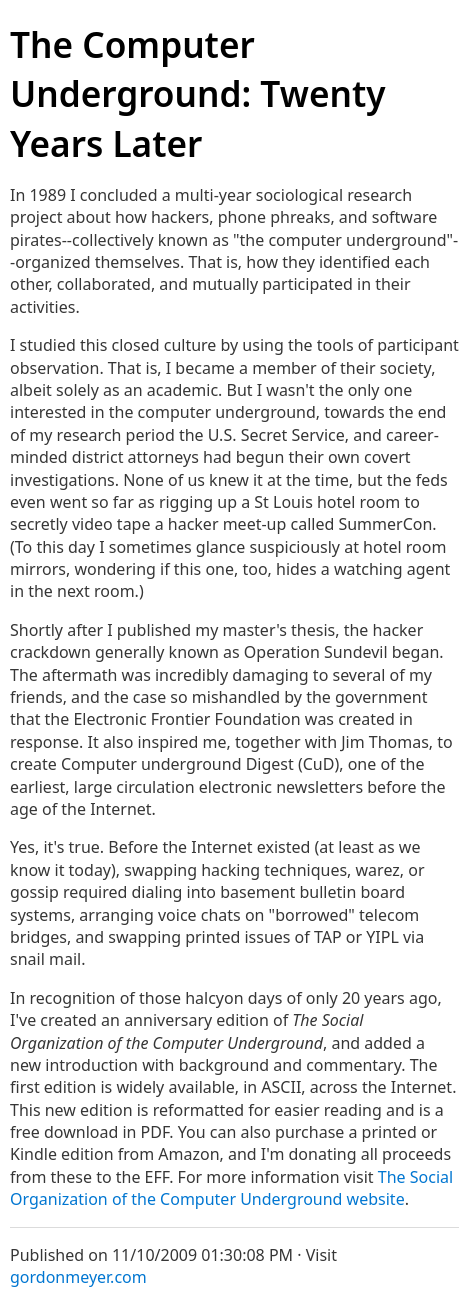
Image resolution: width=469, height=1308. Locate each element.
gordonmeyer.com (78, 1277)
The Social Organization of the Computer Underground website (231, 1188)
